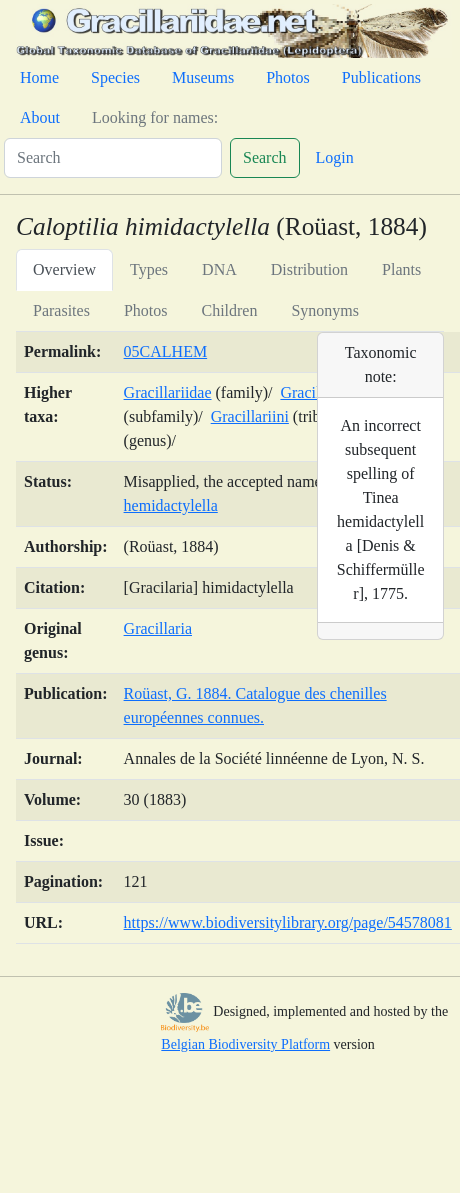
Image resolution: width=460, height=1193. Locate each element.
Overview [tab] (64, 269)
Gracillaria (158, 628)
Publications (381, 77)
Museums (203, 77)
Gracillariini (250, 416)
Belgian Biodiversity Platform (245, 1044)
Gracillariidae (168, 392)
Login (335, 157)
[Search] (113, 158)
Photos (288, 77)
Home (39, 77)
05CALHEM (166, 351)
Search (265, 157)
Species (115, 77)
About (40, 117)
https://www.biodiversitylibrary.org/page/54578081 (288, 922)
